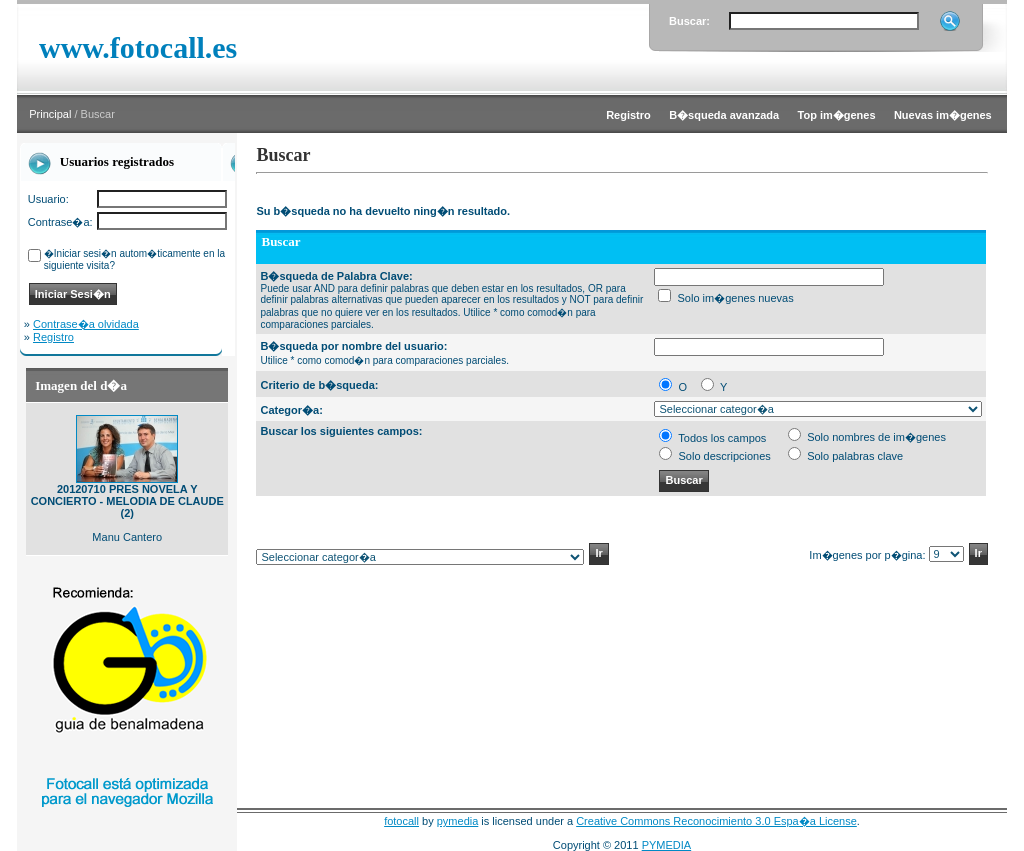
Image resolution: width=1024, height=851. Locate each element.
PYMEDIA (667, 845)
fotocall (401, 821)
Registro (53, 337)
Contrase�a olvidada (86, 324)
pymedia (458, 821)
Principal (50, 114)
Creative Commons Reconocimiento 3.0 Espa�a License (716, 821)
